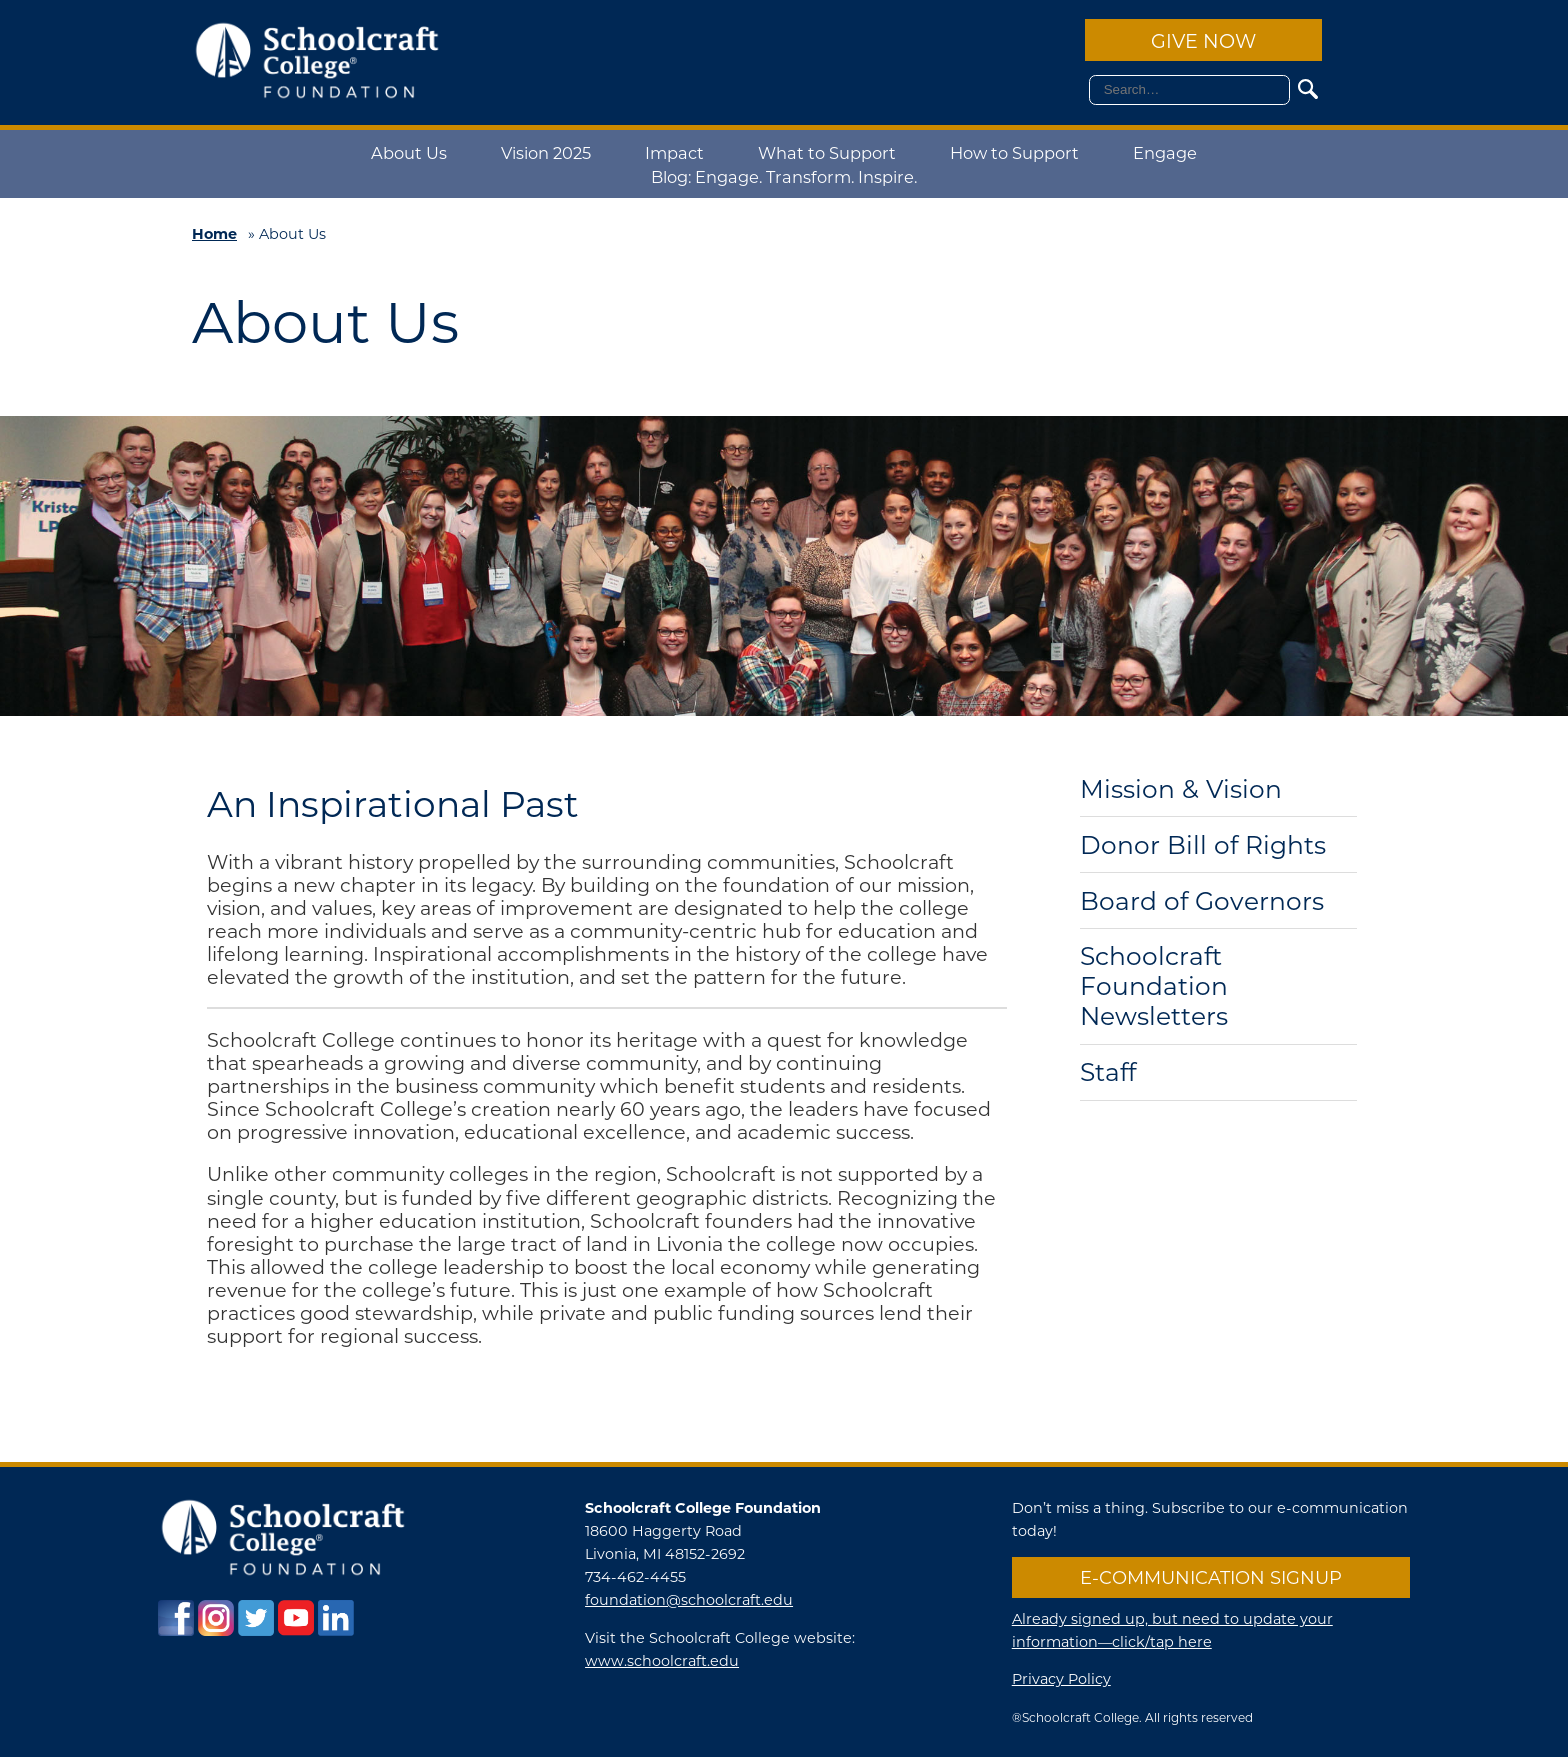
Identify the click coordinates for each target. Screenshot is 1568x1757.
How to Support (1014, 152)
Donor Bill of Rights (1203, 845)
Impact (674, 152)
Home (214, 233)
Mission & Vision (1181, 789)
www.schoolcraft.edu (662, 1660)
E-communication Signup (1211, 1577)
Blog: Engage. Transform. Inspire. (784, 176)
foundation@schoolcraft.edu (689, 1599)
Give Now (1203, 40)
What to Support (827, 152)
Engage (1165, 152)
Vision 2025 (546, 152)
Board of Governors (1202, 901)
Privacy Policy (1061, 1678)
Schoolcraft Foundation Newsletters (1154, 986)
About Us (409, 152)
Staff (1108, 1072)
